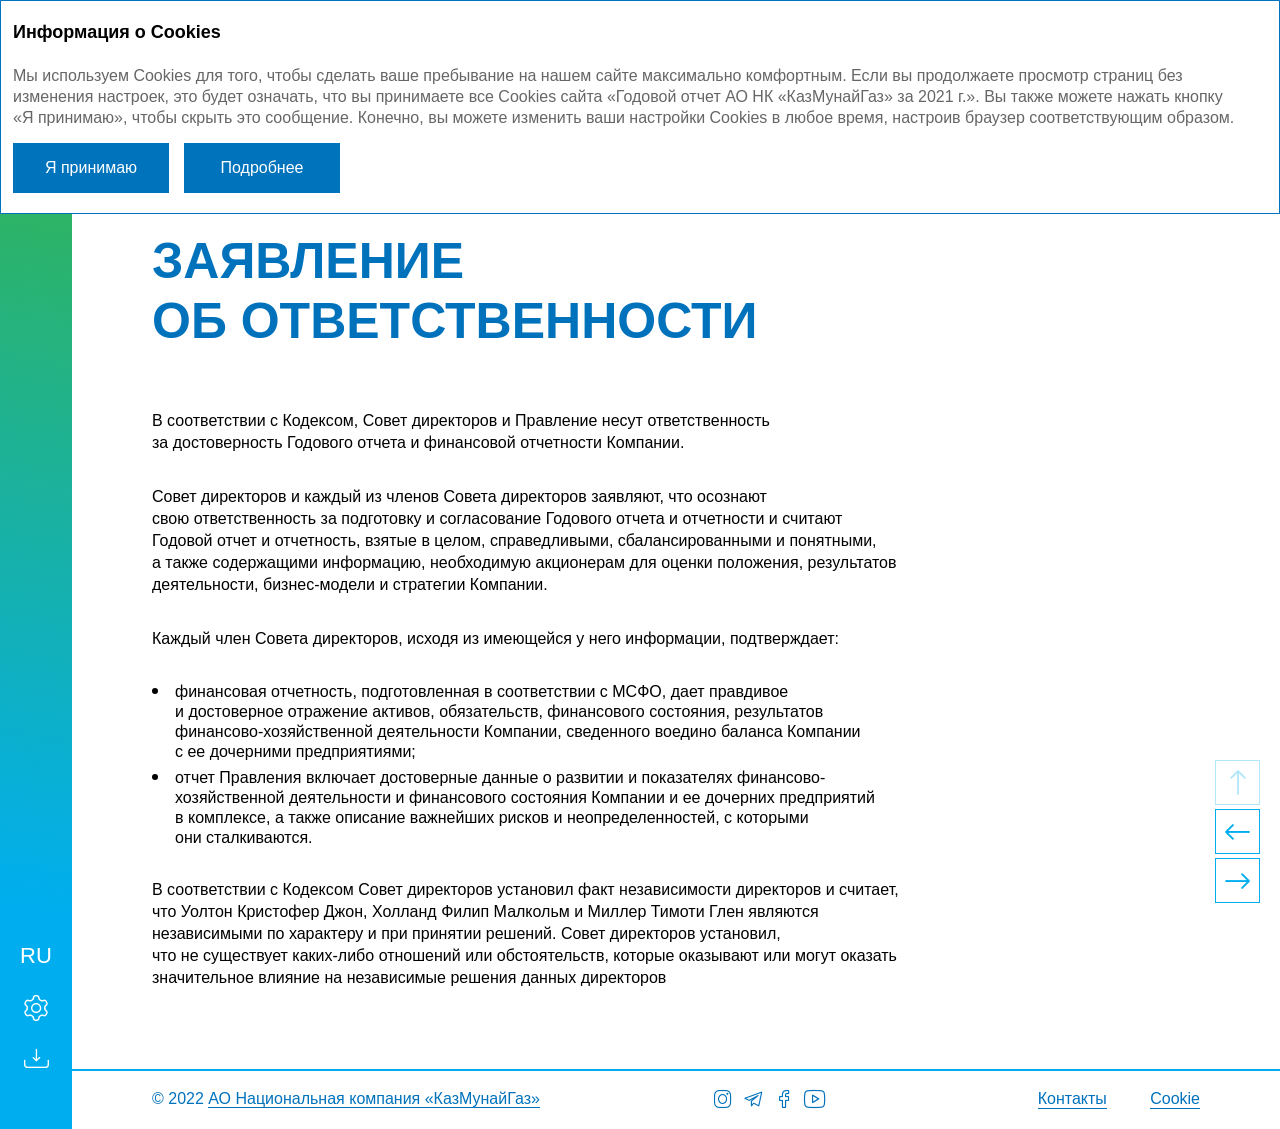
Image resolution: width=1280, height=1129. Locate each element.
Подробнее (262, 167)
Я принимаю (91, 167)
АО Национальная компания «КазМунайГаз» (374, 1098)
